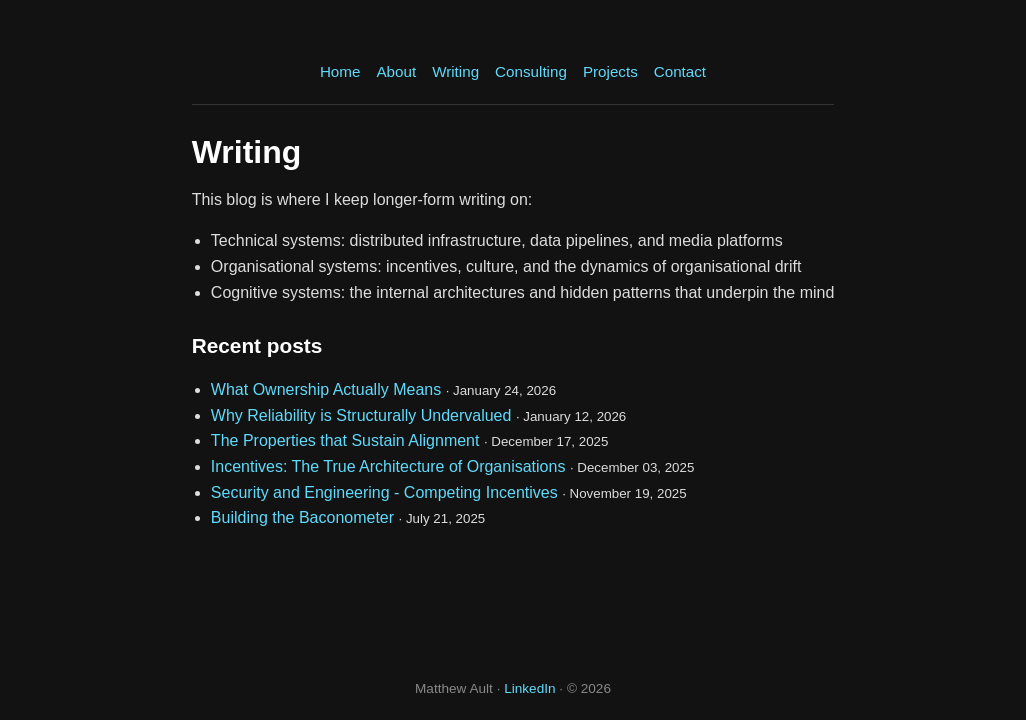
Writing (455, 71)
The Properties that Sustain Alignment (345, 440)
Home (340, 71)
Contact (680, 71)
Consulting (531, 71)
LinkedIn (529, 688)
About (396, 71)
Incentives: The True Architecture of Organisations (388, 466)
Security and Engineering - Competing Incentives (384, 492)
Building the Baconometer (302, 517)
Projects (610, 71)
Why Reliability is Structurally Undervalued (361, 415)
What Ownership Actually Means (326, 389)
